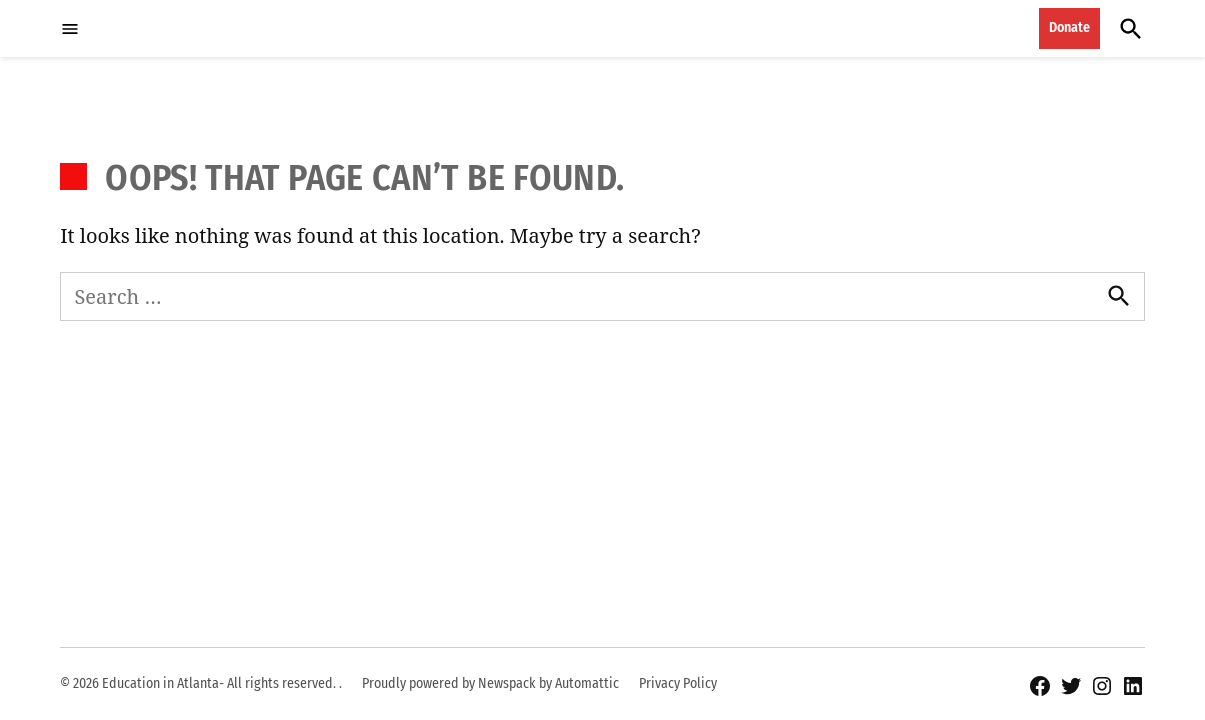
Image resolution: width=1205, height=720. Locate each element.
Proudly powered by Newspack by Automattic (490, 683)
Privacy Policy (678, 683)
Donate (1069, 27)
